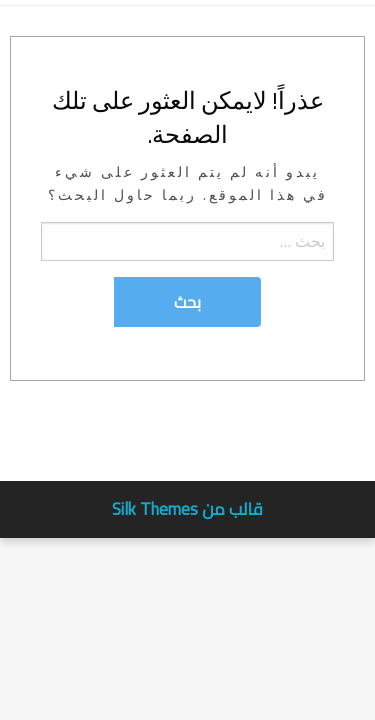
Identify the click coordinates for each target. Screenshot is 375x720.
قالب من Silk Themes (187, 509)
